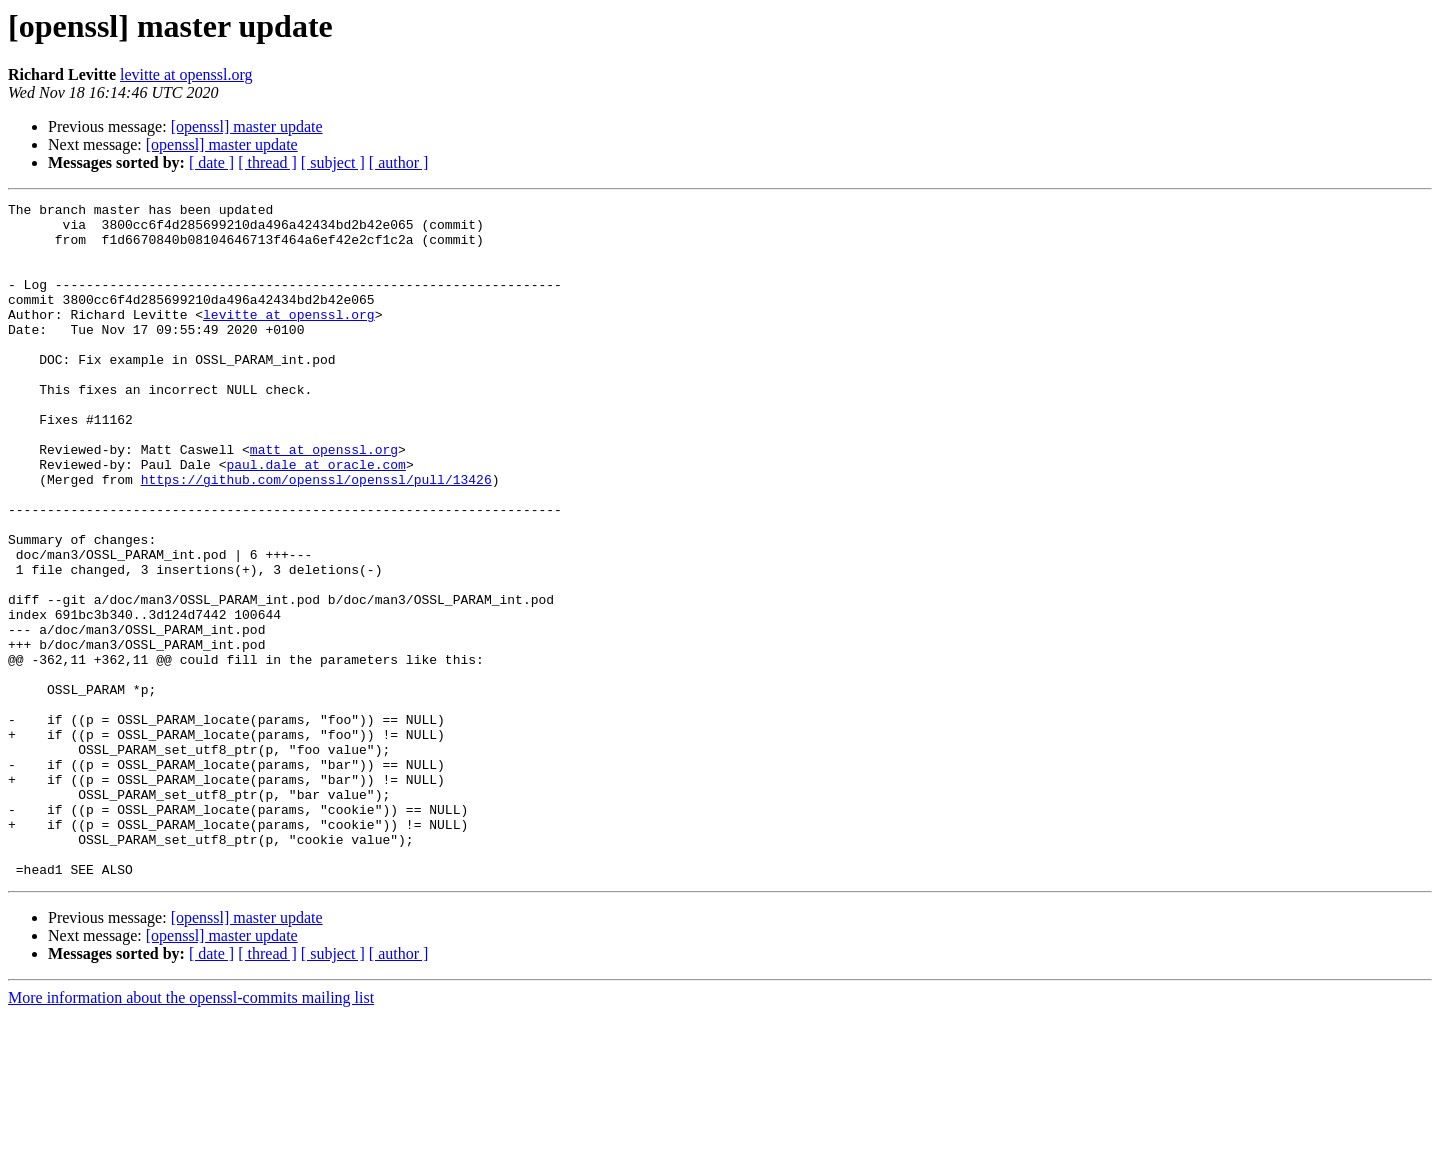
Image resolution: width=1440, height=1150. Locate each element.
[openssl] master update (247, 126)
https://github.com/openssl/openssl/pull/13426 (316, 536)
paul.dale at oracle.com (315, 518)
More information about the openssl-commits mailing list (191, 1132)
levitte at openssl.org (186, 74)
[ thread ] (267, 162)
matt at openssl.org (324, 500)
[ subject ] (333, 162)
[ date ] (211, 162)
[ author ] (399, 162)
